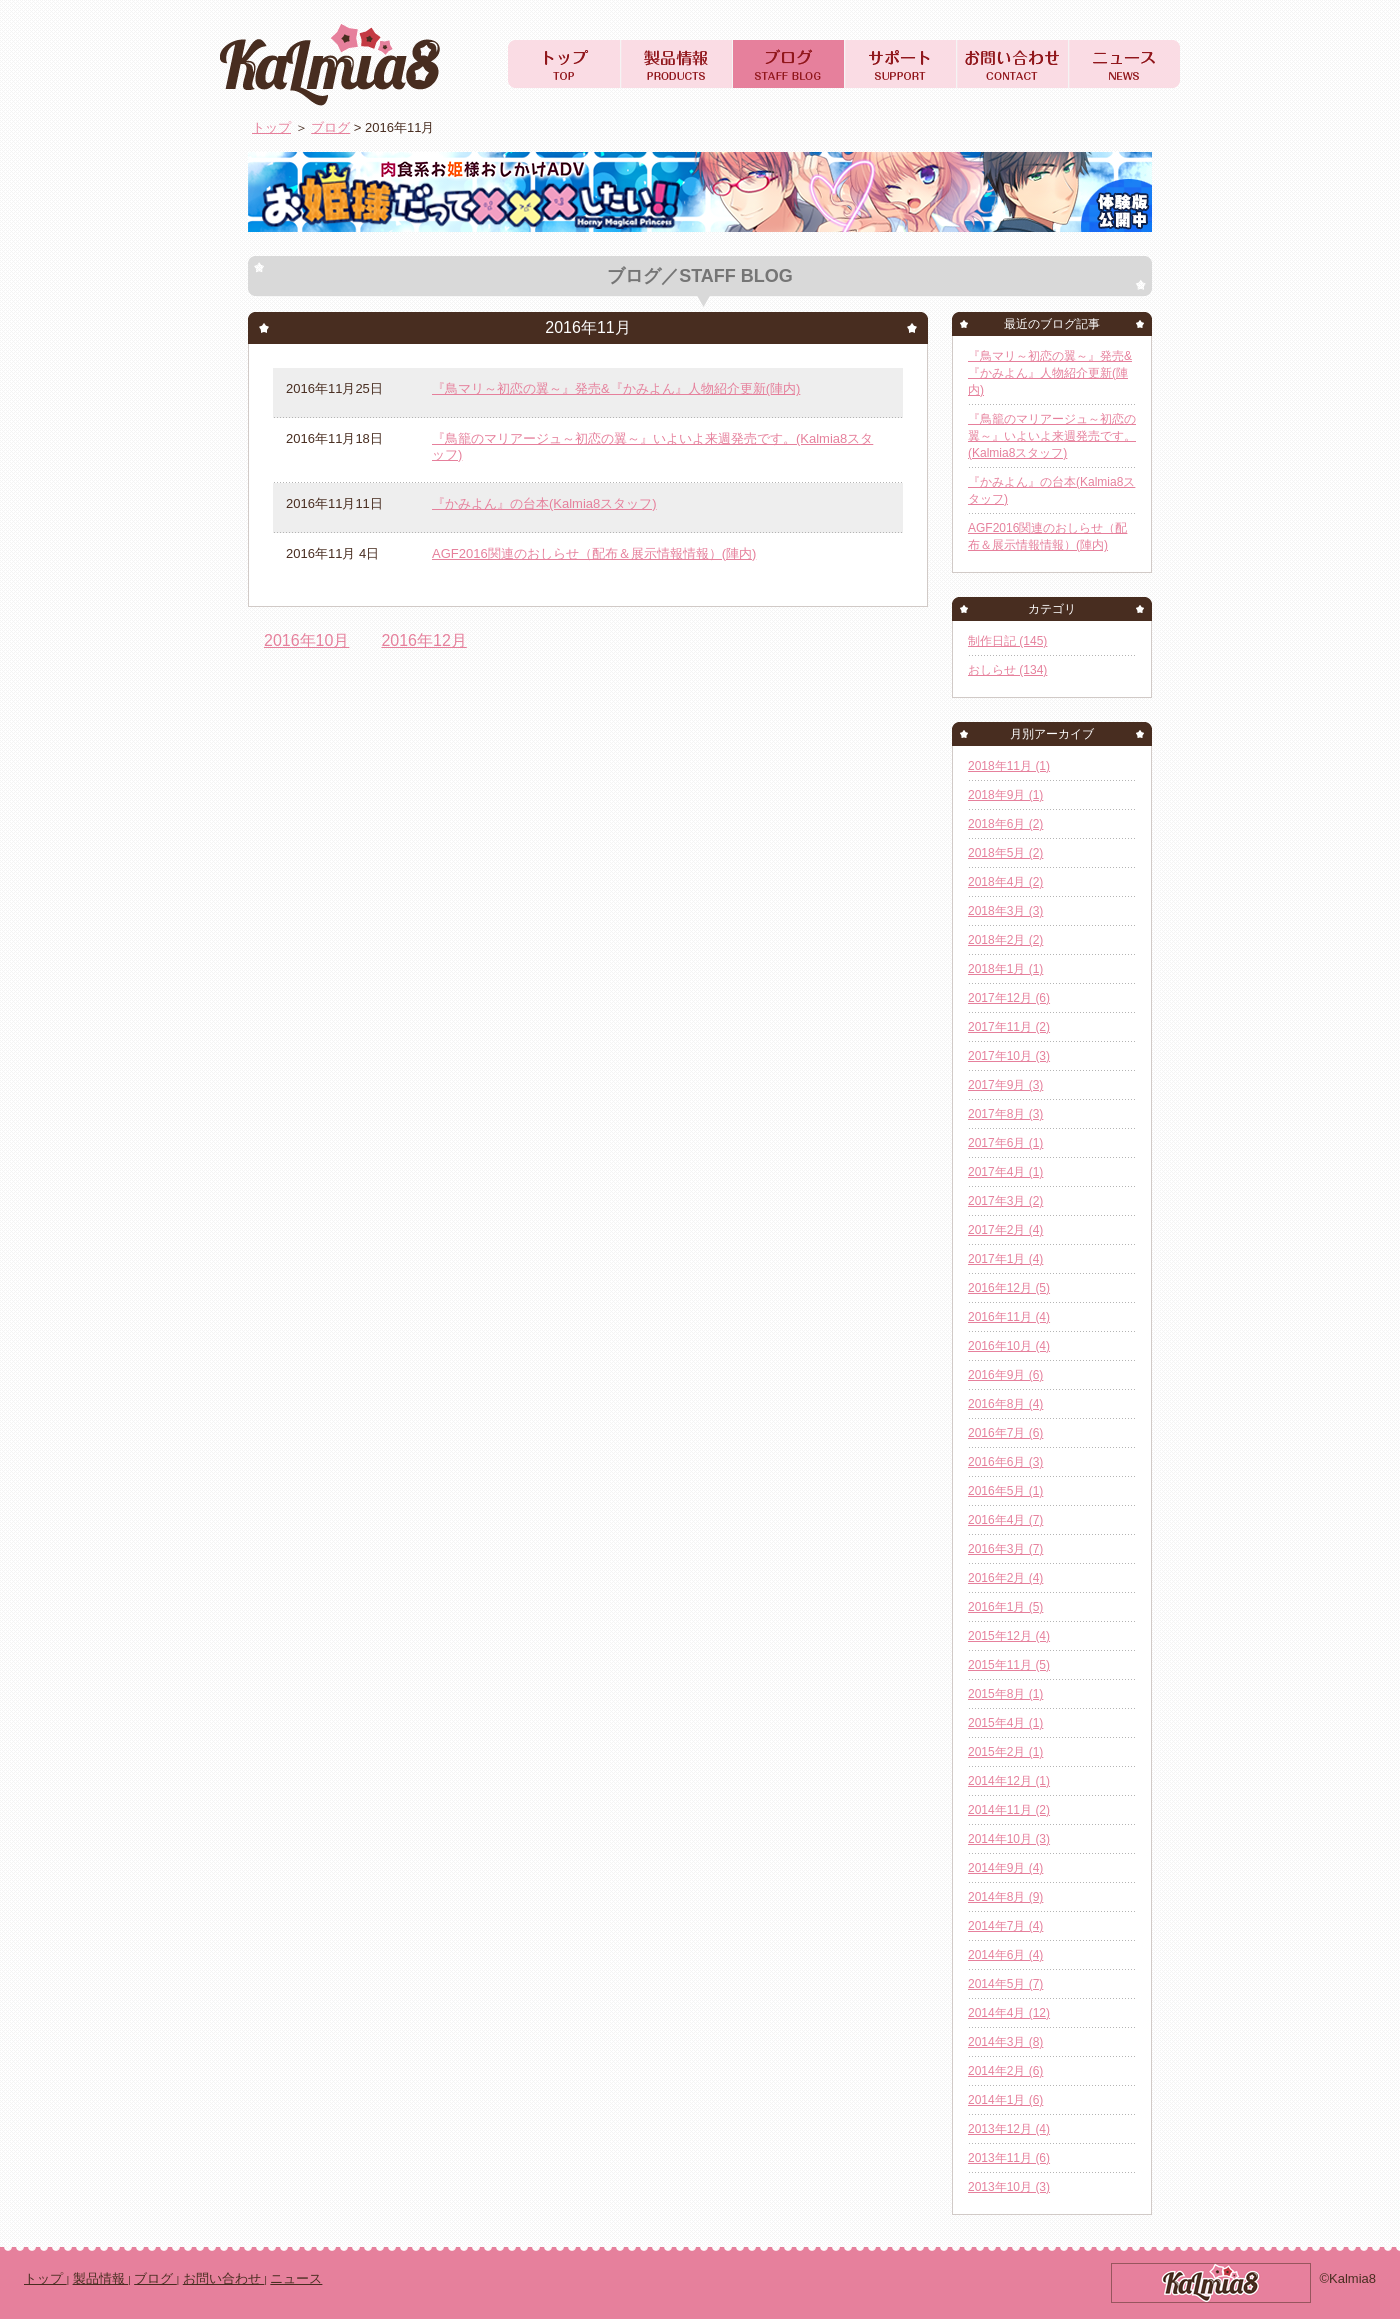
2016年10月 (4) (1009, 1346)
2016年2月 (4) (1005, 1578)
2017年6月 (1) (1005, 1143)
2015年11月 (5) (1009, 1665)
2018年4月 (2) (1005, 882)
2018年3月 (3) (1005, 911)
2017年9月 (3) (1005, 1085)
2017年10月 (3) (1009, 1056)
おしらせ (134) (1007, 670)
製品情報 (101, 2278)
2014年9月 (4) (1005, 1868)
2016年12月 (423, 640)
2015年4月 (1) (1005, 1723)
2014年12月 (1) (1009, 1781)
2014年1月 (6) (1005, 2100)
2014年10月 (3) (1009, 1839)
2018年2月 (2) (1005, 940)
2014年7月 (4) (1005, 1926)
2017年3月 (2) (1005, 1201)
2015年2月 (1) (1005, 1752)
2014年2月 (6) (1005, 2071)
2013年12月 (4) (1009, 2129)
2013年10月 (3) (1009, 2187)
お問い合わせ (224, 2278)
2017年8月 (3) (1005, 1114)
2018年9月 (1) (1005, 795)
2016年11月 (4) (1009, 1317)
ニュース (296, 2278)
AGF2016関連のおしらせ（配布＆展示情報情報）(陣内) (594, 553)
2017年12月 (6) (1009, 998)
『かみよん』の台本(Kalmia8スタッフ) (544, 503)
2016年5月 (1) (1005, 1491)
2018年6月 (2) (1005, 824)
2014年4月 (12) (1009, 2013)
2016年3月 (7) (1005, 1549)
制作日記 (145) (1007, 641)
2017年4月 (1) (1005, 1172)
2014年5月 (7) (1005, 1984)
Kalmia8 (344, 64)
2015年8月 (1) (1005, 1694)
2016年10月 (306, 640)
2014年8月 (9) (1005, 1897)
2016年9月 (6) (1005, 1375)
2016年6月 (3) (1005, 1462)
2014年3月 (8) (1005, 2042)
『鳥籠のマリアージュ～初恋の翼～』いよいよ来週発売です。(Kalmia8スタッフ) (1052, 436)
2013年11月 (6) (1009, 2158)
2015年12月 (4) (1009, 1636)
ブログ (330, 127)
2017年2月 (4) (1005, 1230)
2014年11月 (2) (1009, 1810)
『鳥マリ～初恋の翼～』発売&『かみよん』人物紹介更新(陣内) (616, 388)
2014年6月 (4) (1005, 1955)
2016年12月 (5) (1009, 1288)
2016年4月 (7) (1005, 1520)
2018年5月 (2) (1005, 853)
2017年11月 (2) (1009, 1027)
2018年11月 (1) (1009, 766)
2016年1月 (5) (1005, 1607)
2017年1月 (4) (1005, 1259)
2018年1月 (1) (1005, 969)
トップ (271, 127)
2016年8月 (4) (1005, 1404)
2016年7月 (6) (1005, 1433)
